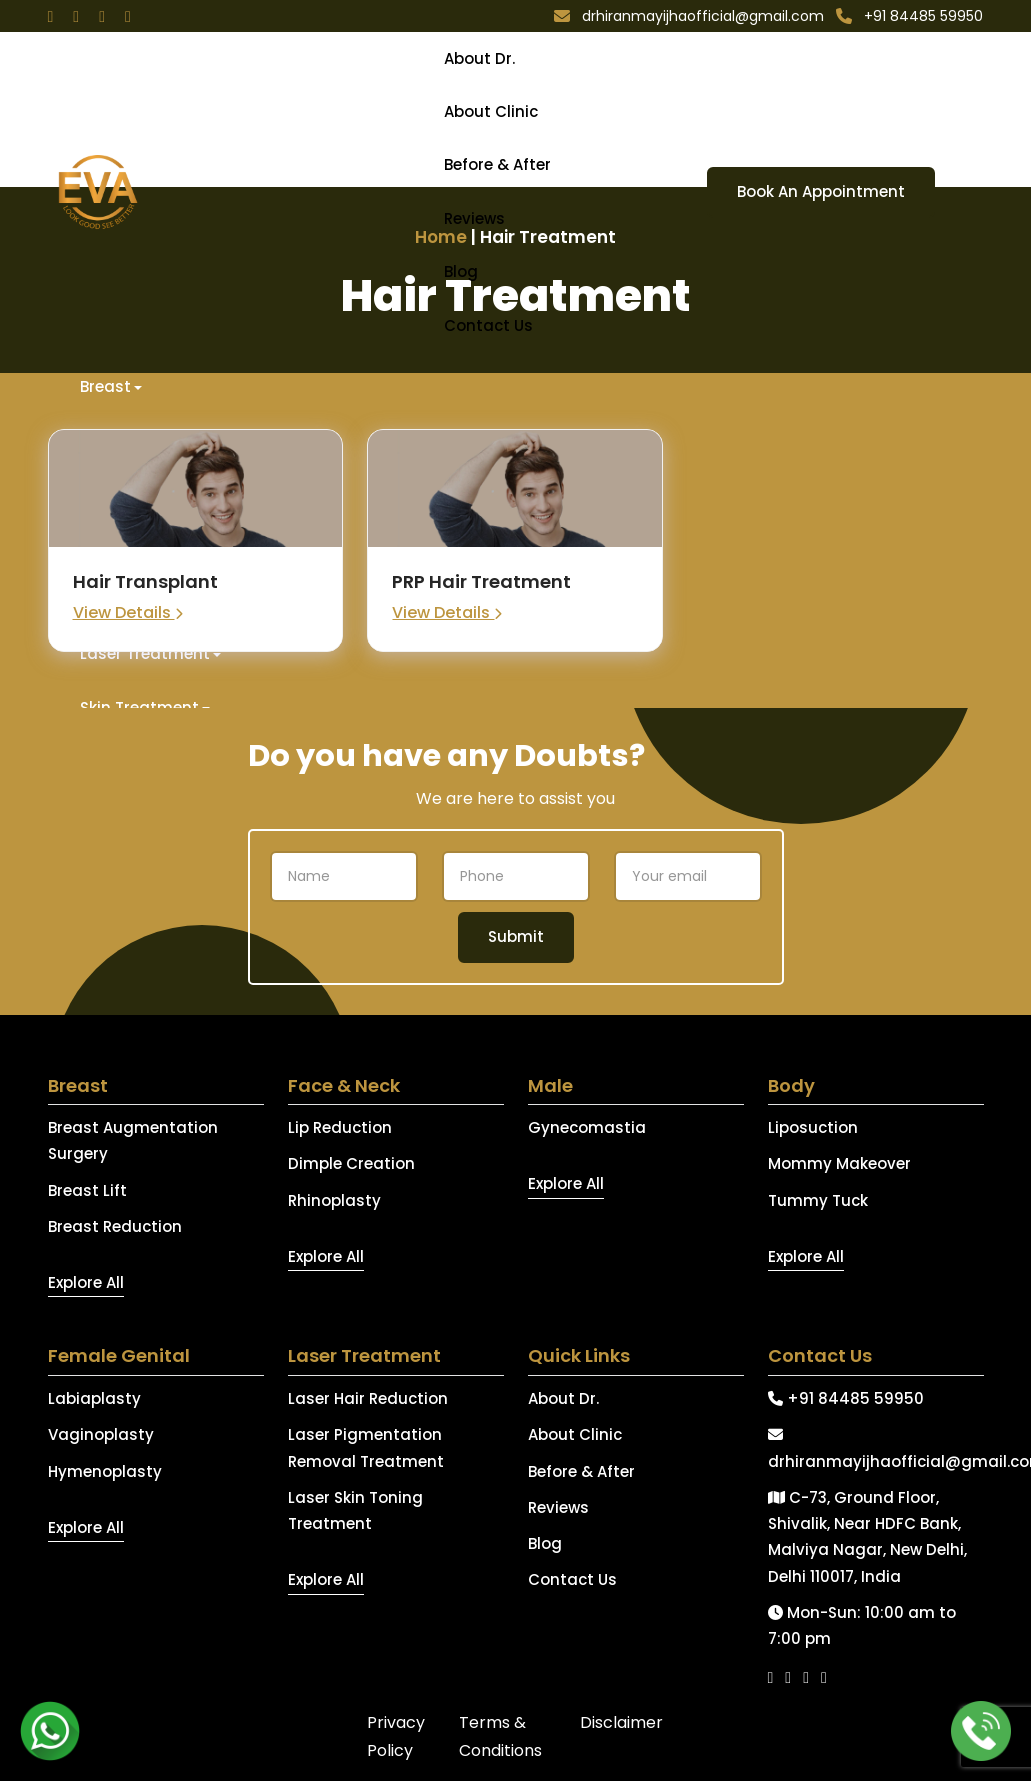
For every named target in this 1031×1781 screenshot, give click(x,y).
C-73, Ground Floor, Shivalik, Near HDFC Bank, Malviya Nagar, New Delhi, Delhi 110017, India (867, 1537)
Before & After (497, 164)
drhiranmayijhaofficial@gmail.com (876, 1449)
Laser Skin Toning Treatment (355, 1510)
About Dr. (479, 58)
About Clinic (491, 111)
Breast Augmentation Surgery (133, 1140)
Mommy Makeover (839, 1163)
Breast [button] (105, 386)
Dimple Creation (351, 1163)
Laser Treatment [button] (145, 653)
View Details (128, 612)
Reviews (474, 218)
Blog (461, 271)
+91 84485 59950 (846, 1398)
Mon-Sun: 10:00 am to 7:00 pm (862, 1625)
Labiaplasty (94, 1398)
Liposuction (813, 1127)
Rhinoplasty (334, 1200)
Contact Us (488, 325)
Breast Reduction (115, 1226)
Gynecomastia (587, 1127)
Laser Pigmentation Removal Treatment (366, 1447)
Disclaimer (621, 1722)
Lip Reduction (340, 1127)
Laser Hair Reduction (368, 1398)
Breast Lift (87, 1190)
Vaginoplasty (101, 1434)
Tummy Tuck (818, 1200)
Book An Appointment (821, 191)
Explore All (86, 1282)
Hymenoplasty (105, 1471)
